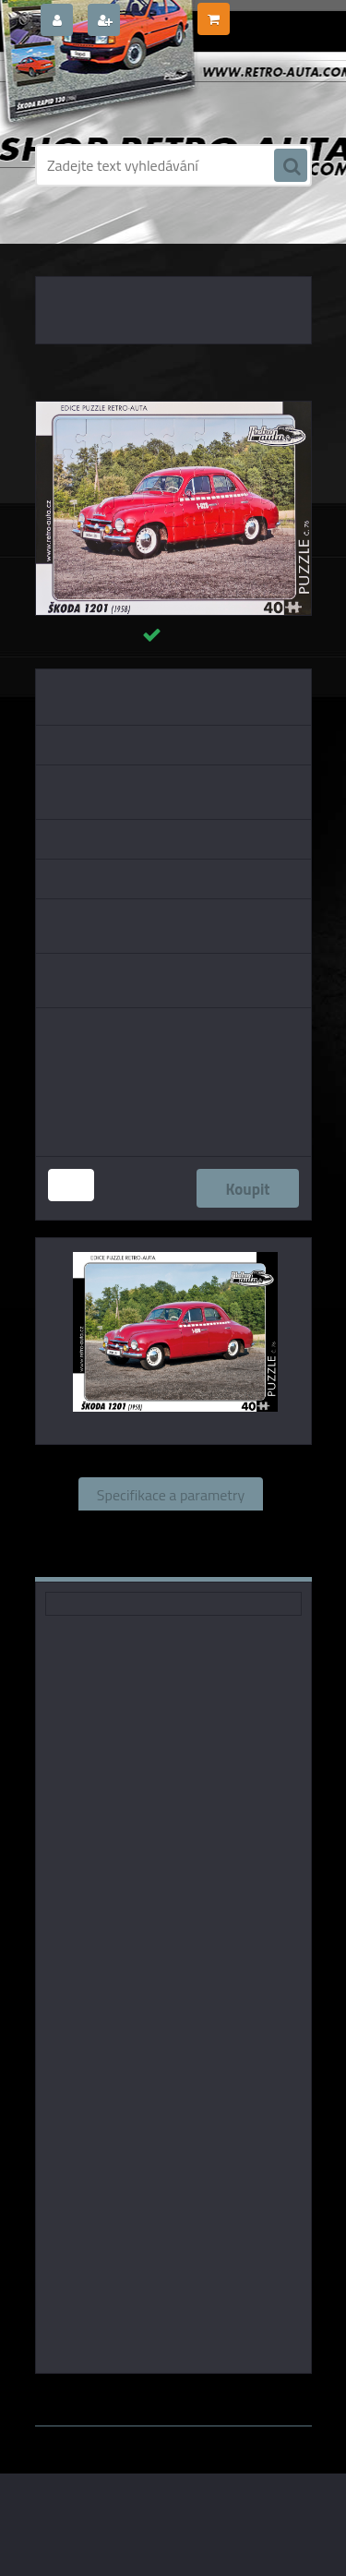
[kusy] (71, 1185)
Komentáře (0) (117, 1560)
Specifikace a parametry (171, 1494)
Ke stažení (236, 1560)
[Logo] (162, 90)
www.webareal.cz (228, 2384)
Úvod (68, 240)
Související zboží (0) (170, 1527)
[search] (290, 166)
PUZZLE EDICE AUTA (145, 240)
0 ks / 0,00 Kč (269, 12)
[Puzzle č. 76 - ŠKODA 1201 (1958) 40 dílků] (173, 409)
